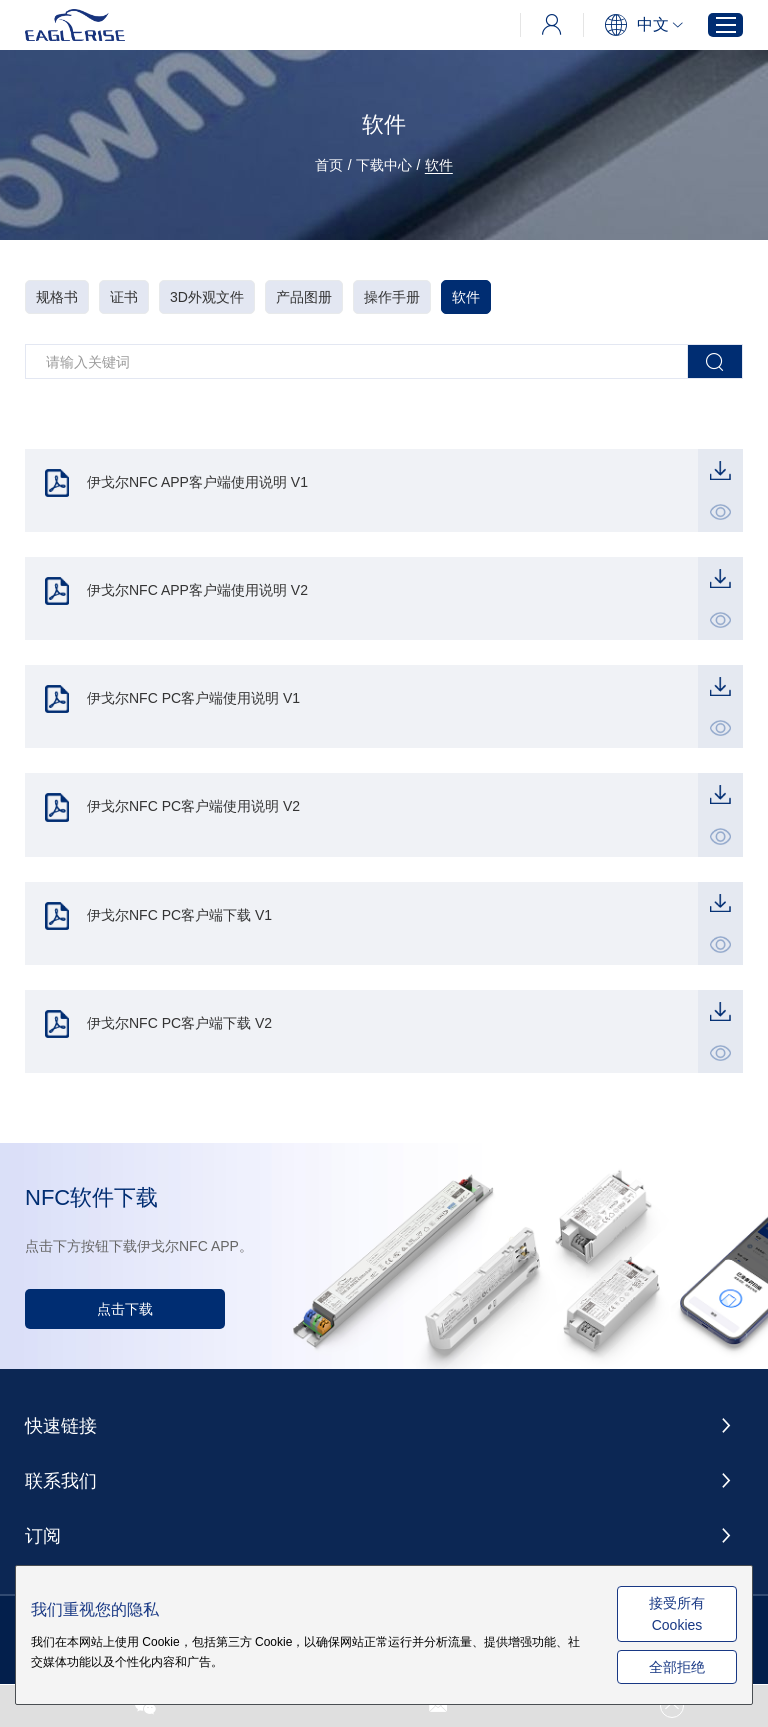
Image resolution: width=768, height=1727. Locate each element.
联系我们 (61, 1481)
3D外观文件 (207, 297)
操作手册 (392, 297)
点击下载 (125, 1309)
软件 (439, 165)
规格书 (57, 297)
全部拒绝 (677, 1667)
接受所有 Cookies (677, 1614)
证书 (124, 297)
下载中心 (384, 165)
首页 (329, 165)
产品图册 (304, 297)
